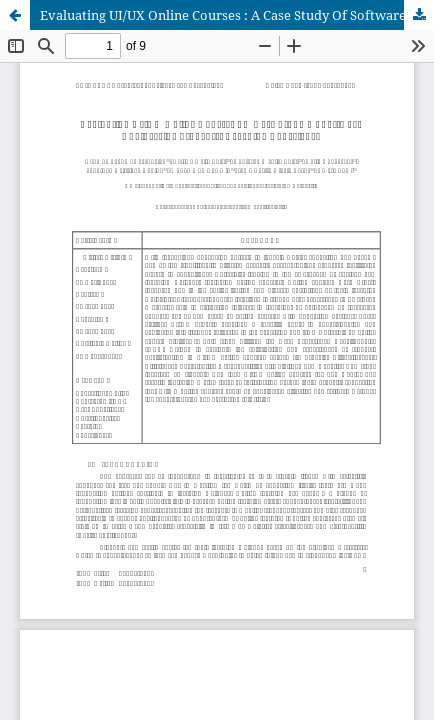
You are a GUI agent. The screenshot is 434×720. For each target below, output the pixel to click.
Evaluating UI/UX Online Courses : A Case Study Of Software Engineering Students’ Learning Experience (237, 15)
